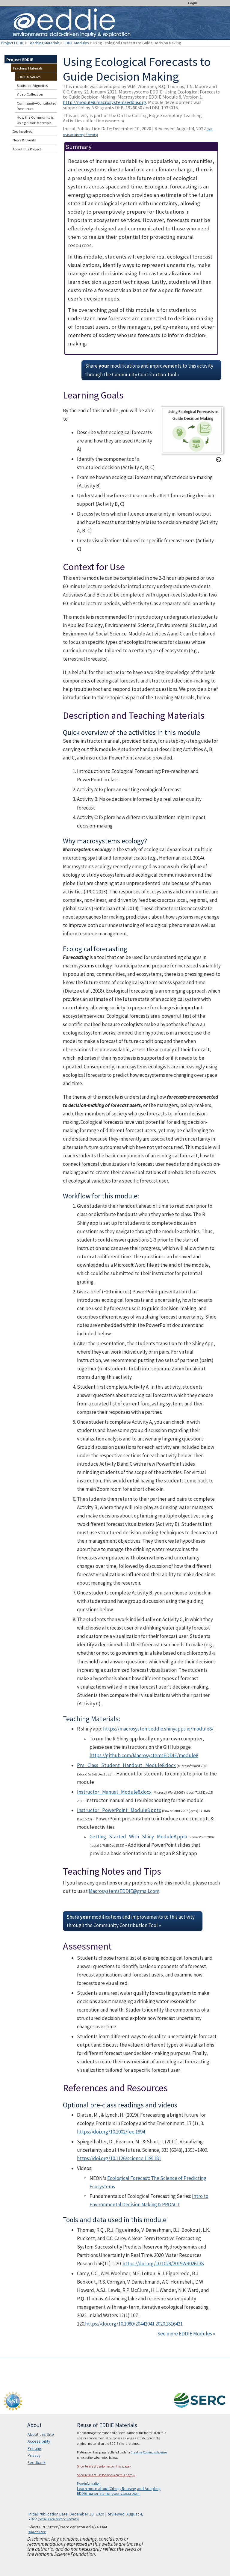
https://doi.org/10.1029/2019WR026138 (163, 2263)
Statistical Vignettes (32, 85)
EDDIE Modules (76, 43)
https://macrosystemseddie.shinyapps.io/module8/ (158, 1728)
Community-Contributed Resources (36, 106)
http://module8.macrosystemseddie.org (104, 102)
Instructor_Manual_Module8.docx (114, 1792)
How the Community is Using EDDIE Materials (35, 120)
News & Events (24, 140)
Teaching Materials (43, 43)
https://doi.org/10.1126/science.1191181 (119, 2158)
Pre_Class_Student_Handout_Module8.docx (126, 1765)
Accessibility (39, 2441)
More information (88, 2483)
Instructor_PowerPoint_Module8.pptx (119, 1810)
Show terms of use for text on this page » (104, 2466)
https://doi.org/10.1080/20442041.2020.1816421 (134, 2323)
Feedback (37, 2462)
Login (192, 3)
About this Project (27, 149)
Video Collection (30, 94)
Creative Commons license (149, 2452)
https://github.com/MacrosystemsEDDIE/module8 (144, 1755)
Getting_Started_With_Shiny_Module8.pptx (138, 1836)
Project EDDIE (12, 43)
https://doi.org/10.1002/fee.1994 (111, 2131)
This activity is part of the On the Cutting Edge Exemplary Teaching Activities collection (132, 118)
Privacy (34, 2455)
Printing (34, 2448)
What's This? (37, 2532)
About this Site (41, 2434)
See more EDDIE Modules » (186, 2333)
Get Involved (23, 131)
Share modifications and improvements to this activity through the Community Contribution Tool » (149, 370)
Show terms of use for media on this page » (106, 2475)
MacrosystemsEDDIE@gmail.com (124, 1891)
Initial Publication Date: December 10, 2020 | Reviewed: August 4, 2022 (137, 131)
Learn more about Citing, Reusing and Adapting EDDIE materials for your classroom (119, 2491)
